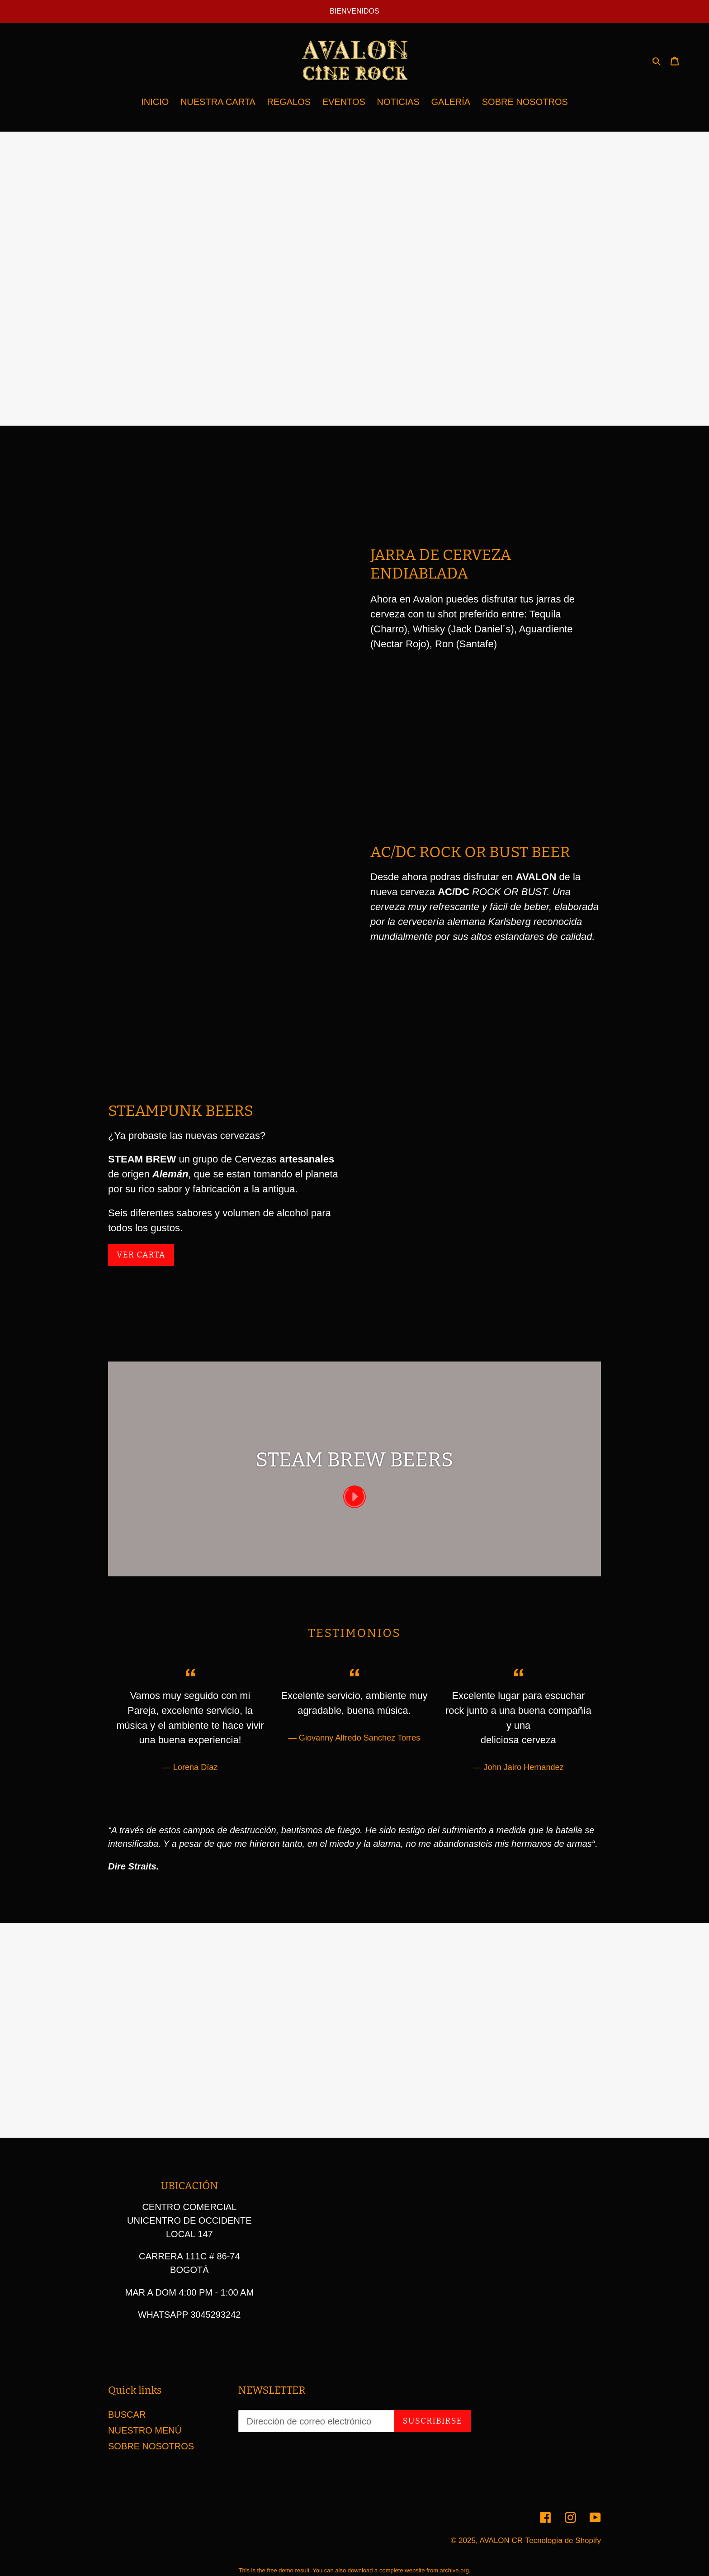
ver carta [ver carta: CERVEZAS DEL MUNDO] (141, 1255)
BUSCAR (127, 2414)
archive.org (454, 2570)
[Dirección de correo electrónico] (316, 2421)
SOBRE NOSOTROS (151, 2446)
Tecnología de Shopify (563, 2540)
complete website (402, 2570)
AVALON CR (501, 2540)
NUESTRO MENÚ (144, 2430)
